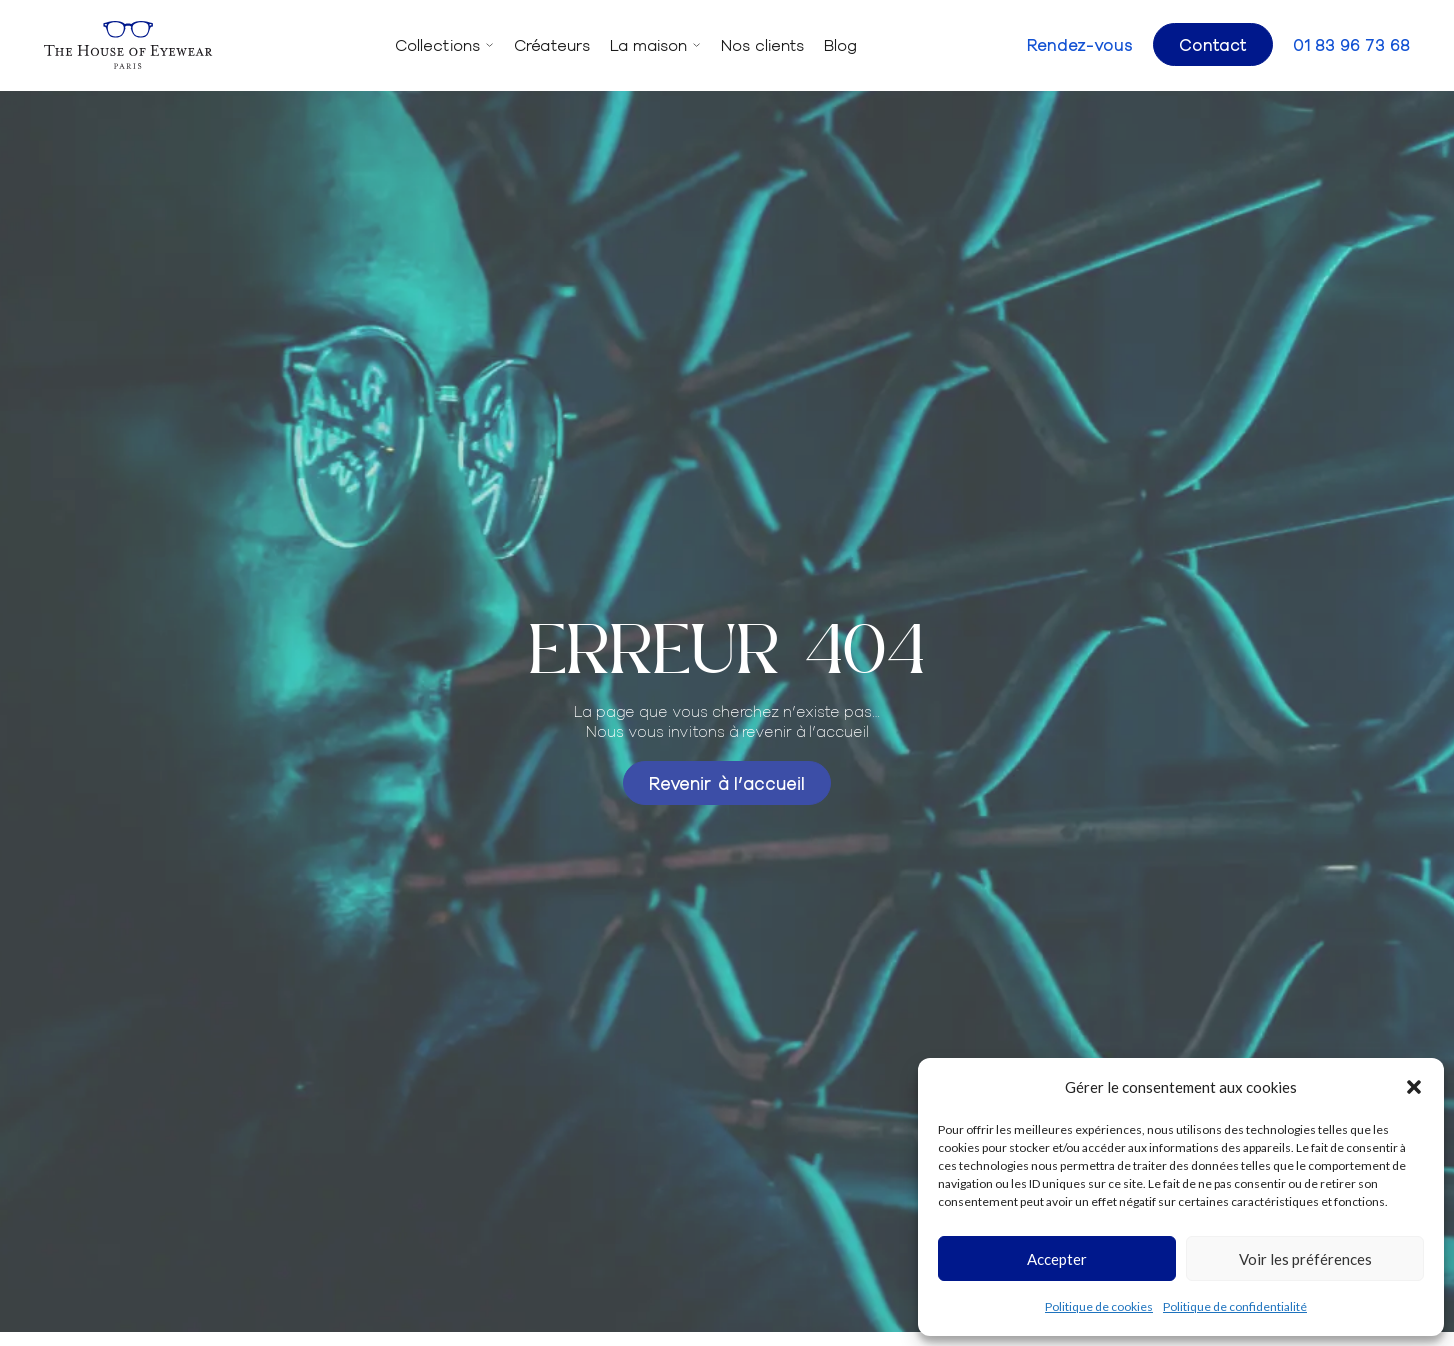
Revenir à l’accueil (727, 782)
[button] (1414, 1087)
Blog (840, 45)
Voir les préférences (1305, 1259)
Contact (1213, 44)
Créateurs (552, 45)
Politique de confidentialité (1235, 1306)
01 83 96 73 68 (1351, 44)
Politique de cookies (1099, 1306)
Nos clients (762, 45)
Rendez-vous (1080, 44)
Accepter (1057, 1259)
